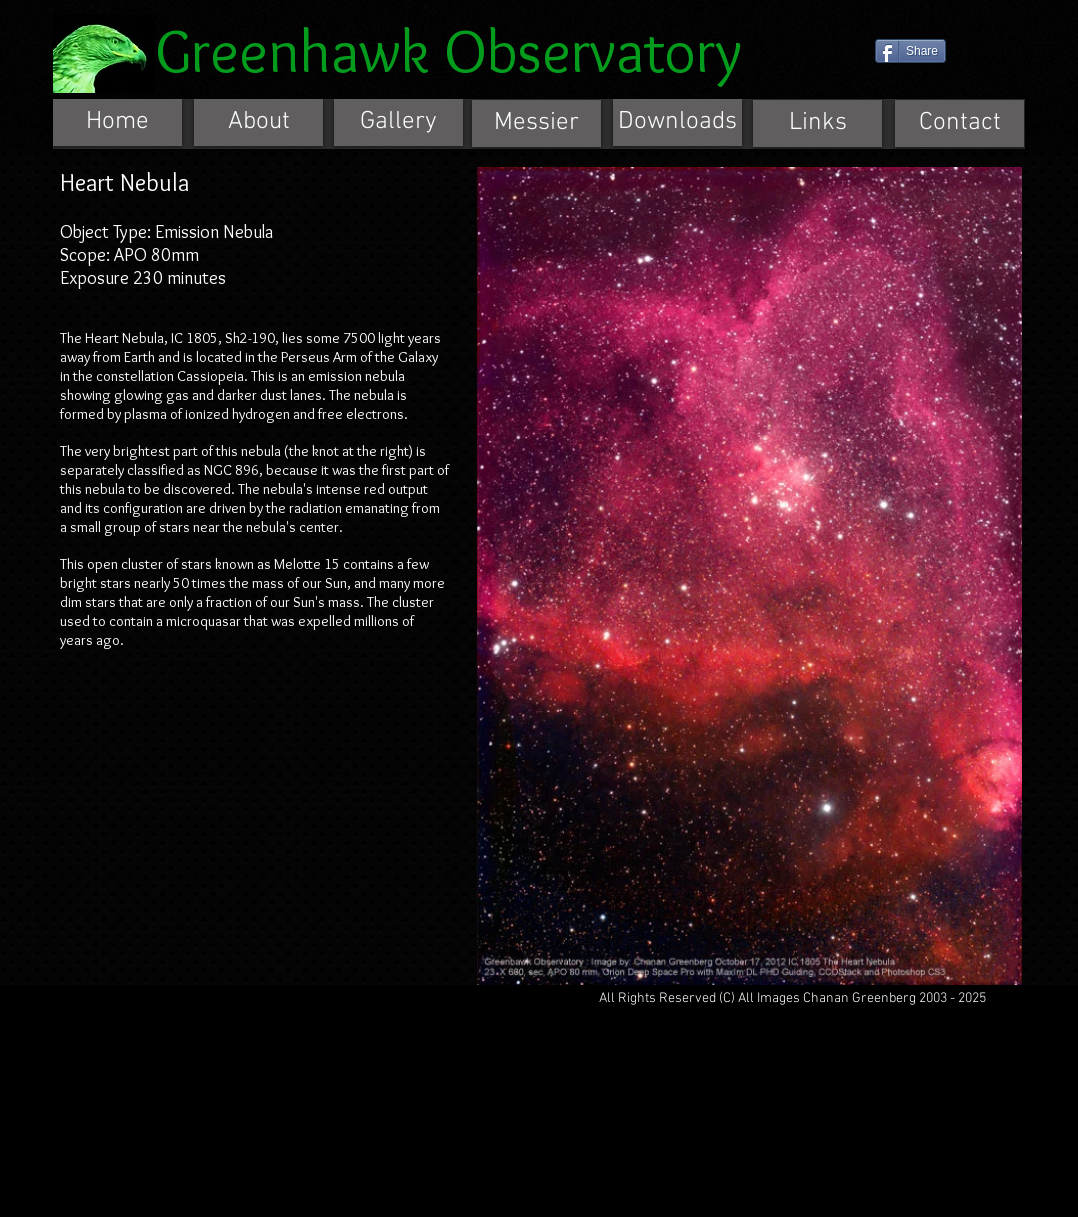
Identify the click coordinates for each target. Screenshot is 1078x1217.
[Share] (910, 51)
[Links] (817, 123)
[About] (258, 122)
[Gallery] (398, 122)
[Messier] (536, 123)
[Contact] (959, 123)
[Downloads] (677, 122)
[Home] (117, 122)
